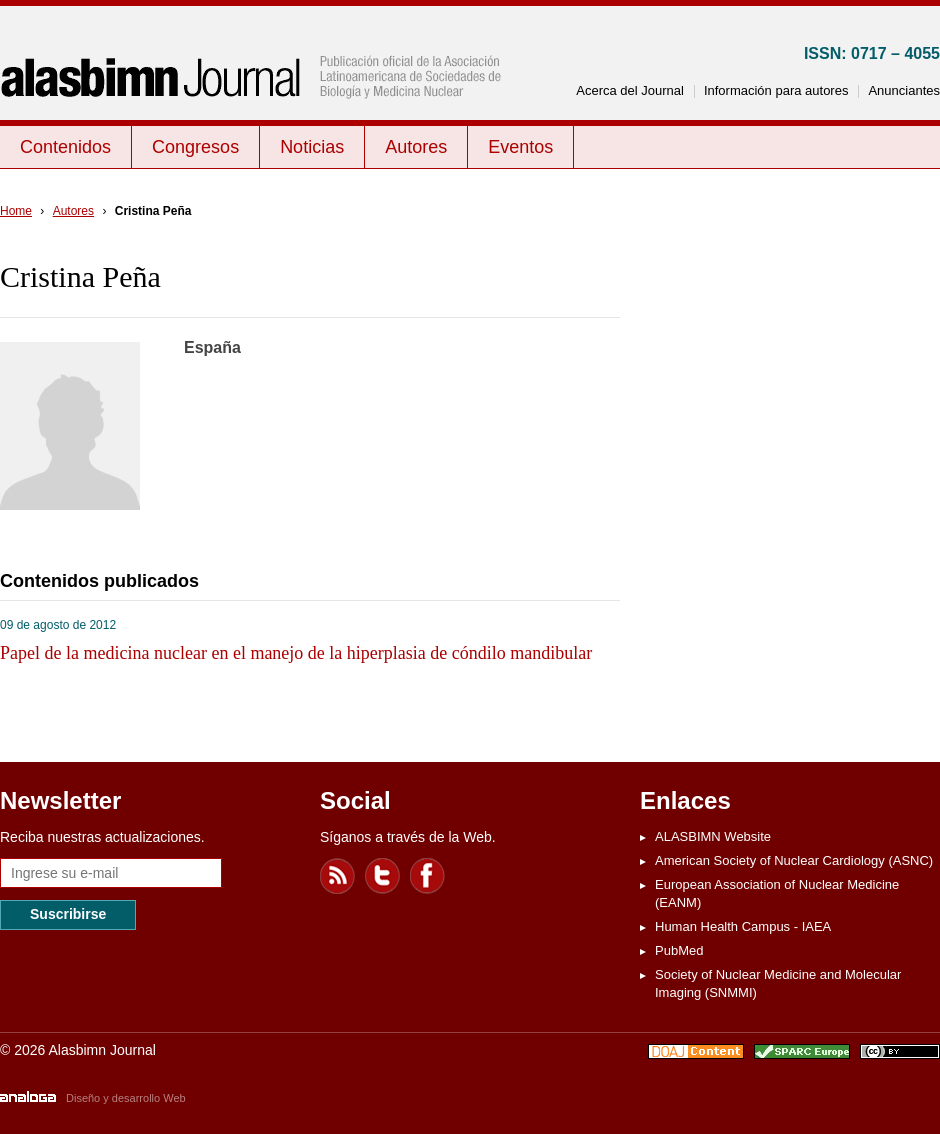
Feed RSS (338, 876)
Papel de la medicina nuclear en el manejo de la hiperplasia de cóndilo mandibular (296, 653)
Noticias (312, 147)
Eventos (520, 147)
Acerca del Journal (630, 90)
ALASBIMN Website (713, 836)
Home (16, 211)
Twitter (383, 876)
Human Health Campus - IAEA (743, 926)
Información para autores (776, 90)
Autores (416, 147)
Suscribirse (68, 914)
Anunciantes (904, 90)
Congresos (195, 147)
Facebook (428, 876)
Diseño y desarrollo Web (126, 1098)
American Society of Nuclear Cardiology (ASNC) (794, 860)
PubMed (679, 950)
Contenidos (65, 147)
